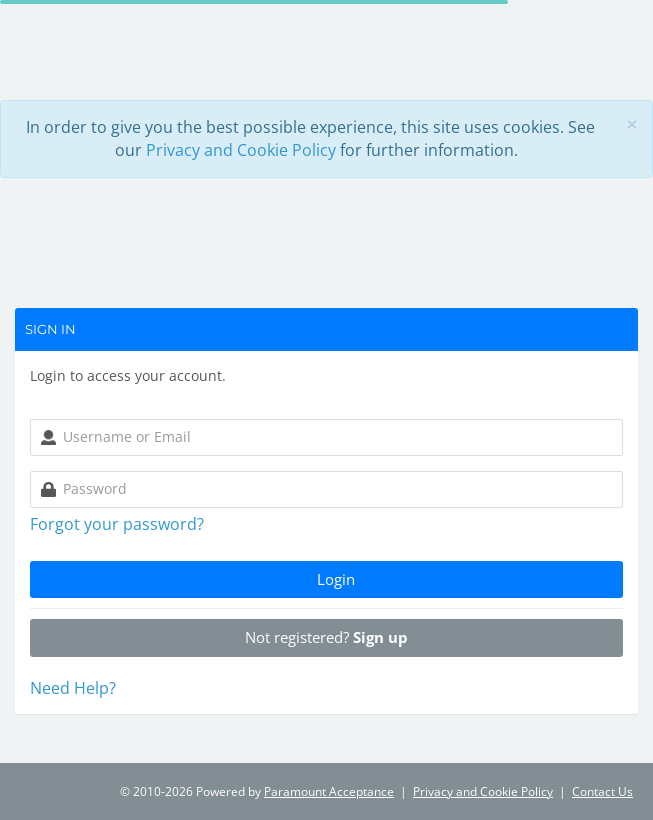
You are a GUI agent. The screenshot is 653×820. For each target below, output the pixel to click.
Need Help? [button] (73, 688)
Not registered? (326, 637)
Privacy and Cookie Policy (241, 150)
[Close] (632, 124)
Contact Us (602, 791)
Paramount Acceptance (329, 791)
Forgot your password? (117, 524)
